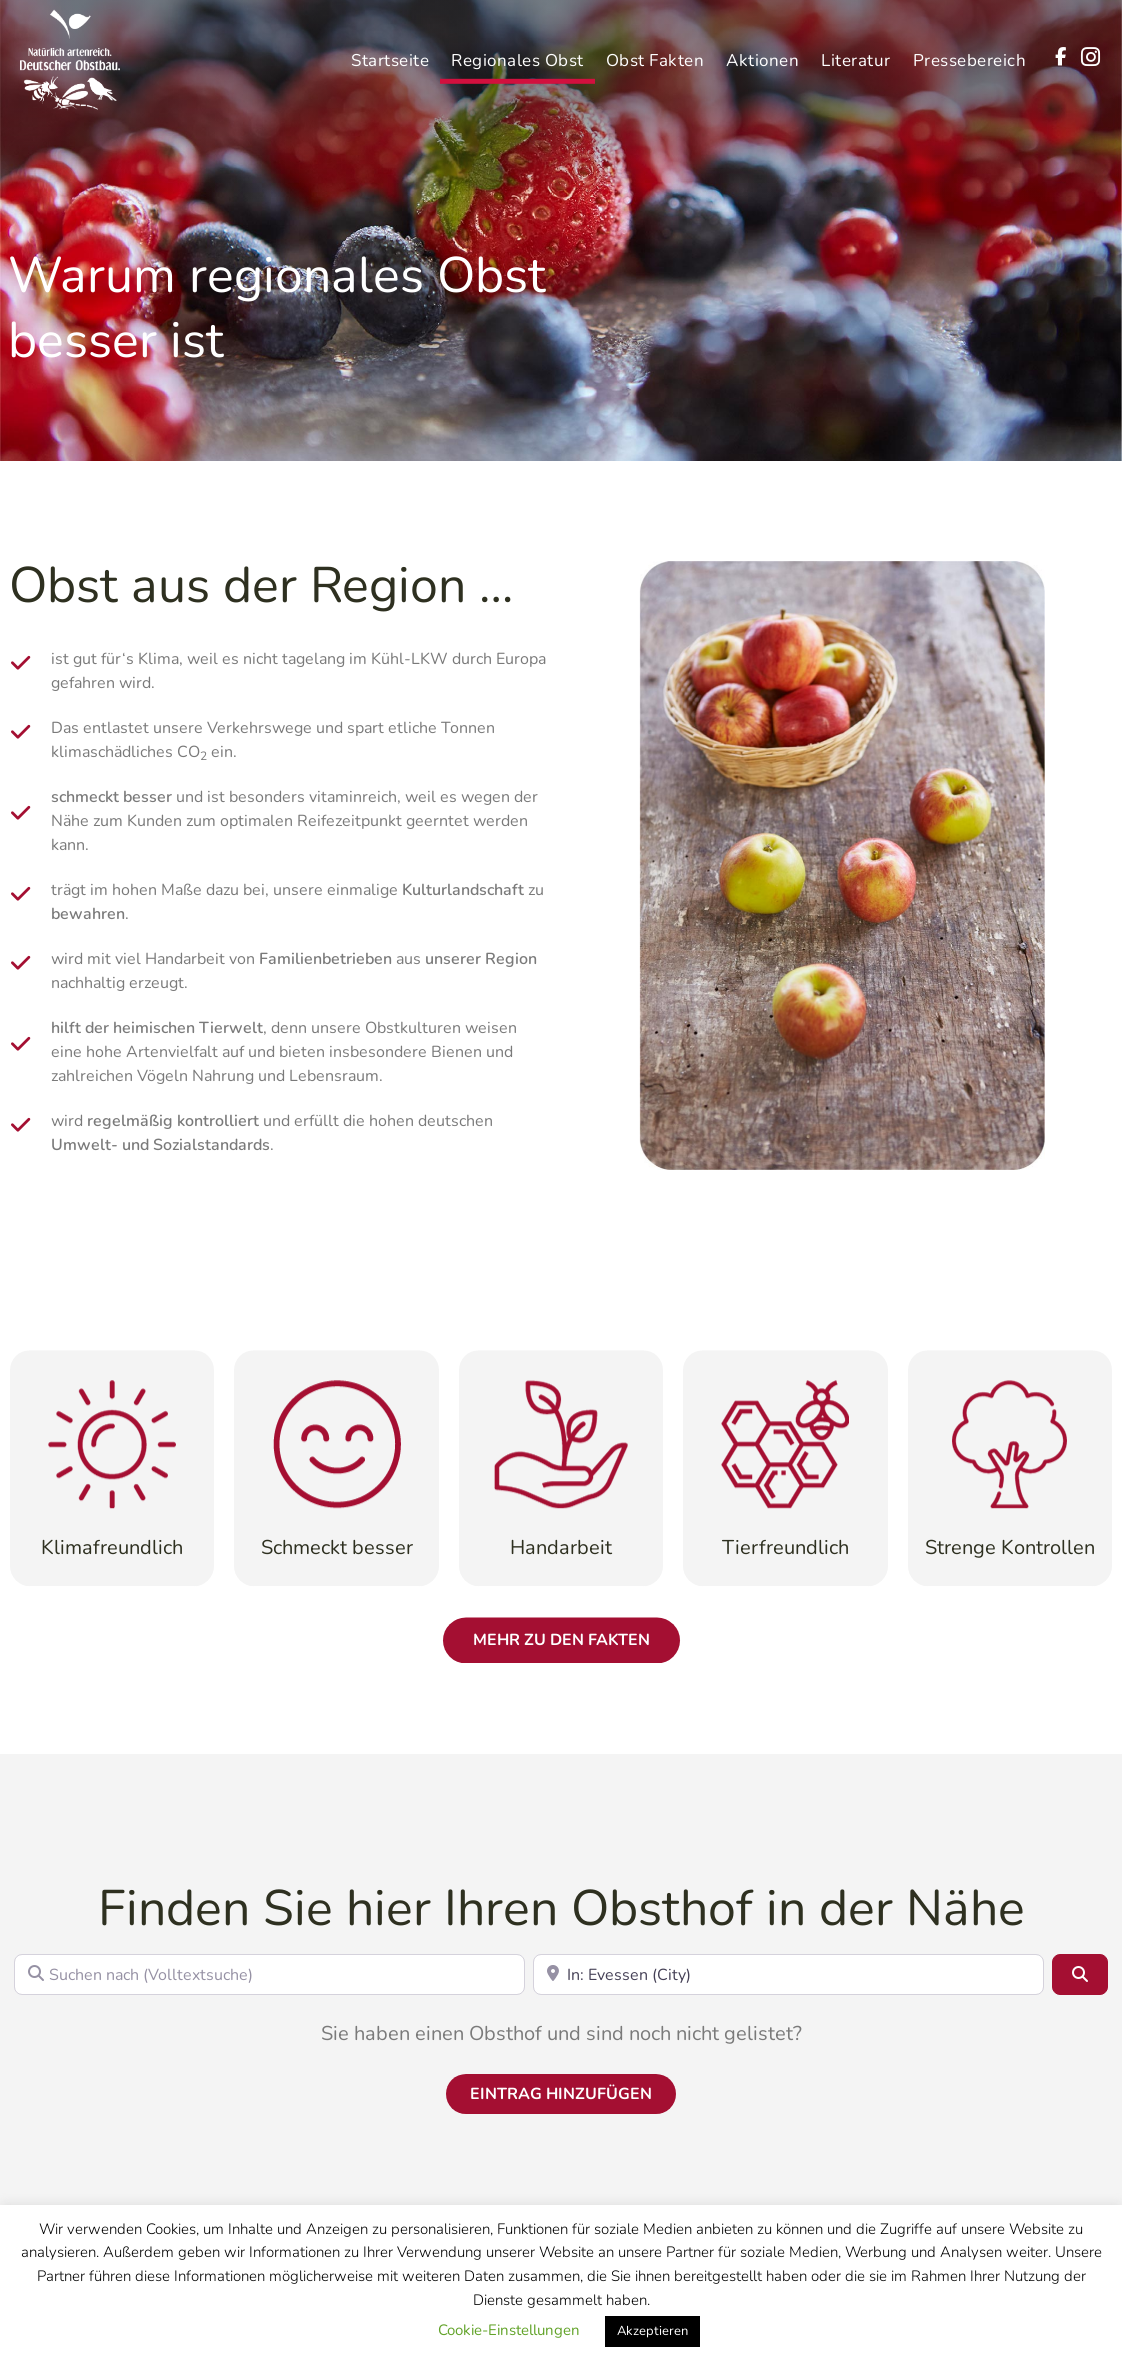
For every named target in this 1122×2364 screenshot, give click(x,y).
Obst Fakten (655, 51)
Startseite (390, 51)
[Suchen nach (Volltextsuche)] (269, 1974)
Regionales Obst (517, 51)
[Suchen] (1080, 1974)
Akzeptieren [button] (652, 2331)
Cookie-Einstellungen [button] (509, 2330)
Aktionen (762, 51)
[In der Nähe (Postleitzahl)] (788, 1974)
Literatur (856, 51)
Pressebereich (970, 51)
